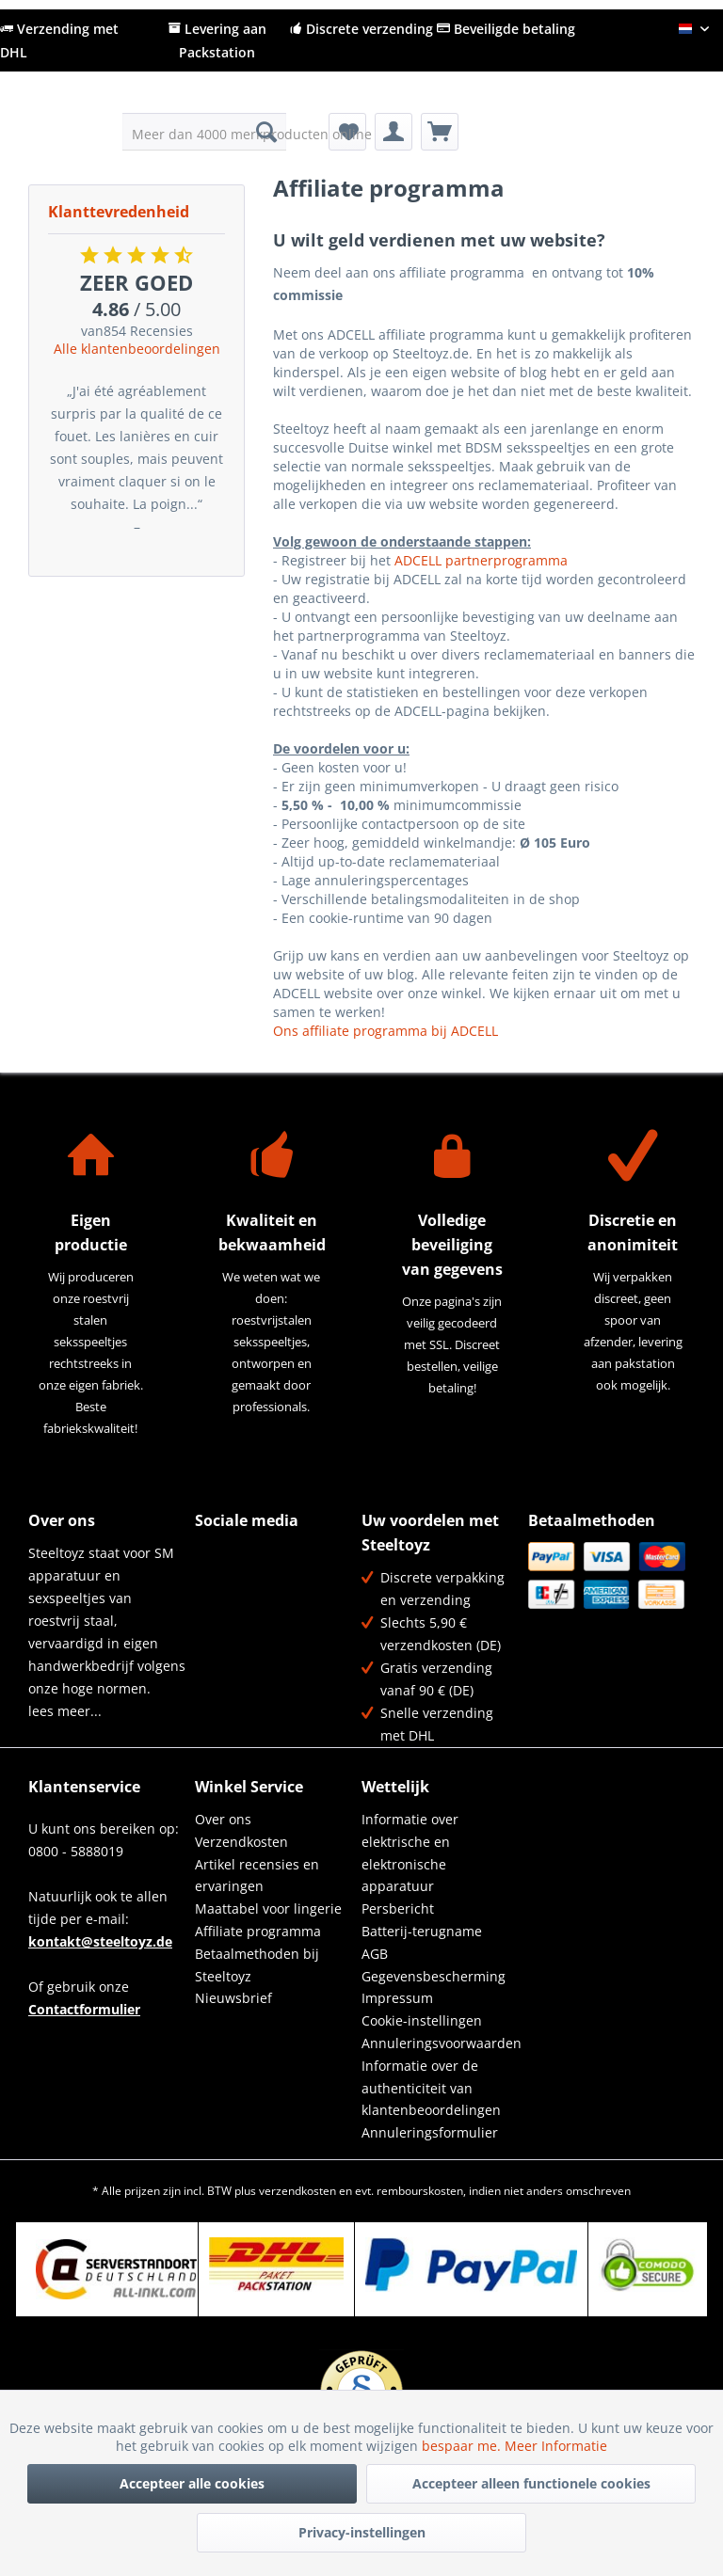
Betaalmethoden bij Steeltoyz (257, 1965)
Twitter (250, 1557)
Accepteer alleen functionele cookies (531, 2483)
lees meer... (65, 1711)
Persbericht (398, 1908)
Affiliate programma (258, 1931)
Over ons (223, 1819)
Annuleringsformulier (430, 2132)
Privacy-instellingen (362, 2532)
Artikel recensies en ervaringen (257, 1875)
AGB (375, 1954)
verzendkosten (297, 2191)
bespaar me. (463, 2446)
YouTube (210, 1598)
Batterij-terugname (422, 1931)
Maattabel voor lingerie (268, 1908)
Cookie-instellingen (422, 2020)
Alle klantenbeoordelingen (137, 349)
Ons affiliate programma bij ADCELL (385, 1031)
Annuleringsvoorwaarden (440, 2043)
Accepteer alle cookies (192, 2483)
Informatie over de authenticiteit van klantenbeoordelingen (431, 2088)
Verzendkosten (241, 1842)
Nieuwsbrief (233, 1998)
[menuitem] (204, 132)
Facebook (210, 1557)
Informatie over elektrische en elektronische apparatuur (410, 1852)
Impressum (397, 1998)
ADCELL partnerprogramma (481, 560)
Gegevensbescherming (434, 1976)
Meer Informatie (556, 2446)
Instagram (250, 1598)
